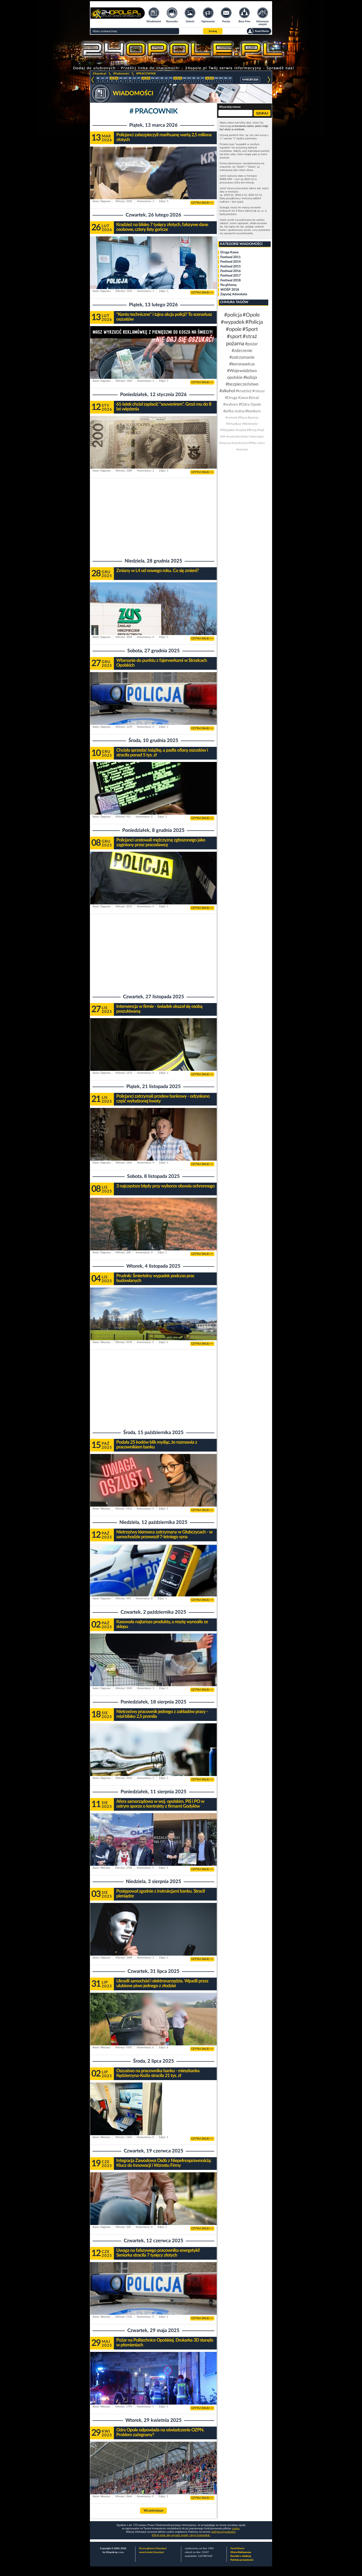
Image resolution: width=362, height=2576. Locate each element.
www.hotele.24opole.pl (151, 2552)
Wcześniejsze (153, 2510)
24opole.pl (99, 73)
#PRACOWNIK (146, 73)
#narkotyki (233, 436)
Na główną (228, 285)
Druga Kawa (229, 252)
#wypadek (233, 322)
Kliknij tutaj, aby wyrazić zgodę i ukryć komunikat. (181, 2535)
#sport (234, 336)
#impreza (225, 443)
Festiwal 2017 (230, 275)
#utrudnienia (239, 443)
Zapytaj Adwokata (233, 294)
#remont (231, 417)
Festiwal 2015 (230, 266)
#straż (254, 398)
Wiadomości (121, 73)
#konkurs (253, 411)
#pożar (251, 344)
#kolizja (250, 377)
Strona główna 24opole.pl (152, 2548)
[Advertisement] (153, 516)
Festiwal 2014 (230, 261)
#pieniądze (257, 436)
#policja (233, 315)
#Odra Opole (250, 404)
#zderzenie (242, 351)
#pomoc (253, 417)
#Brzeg (252, 430)
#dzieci (244, 436)
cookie (235, 2528)
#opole (234, 329)
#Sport (250, 329)
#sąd (260, 430)
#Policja (254, 322)
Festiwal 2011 (230, 257)
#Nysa (242, 417)
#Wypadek (227, 430)
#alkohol (227, 391)
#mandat (242, 449)
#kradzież (243, 391)
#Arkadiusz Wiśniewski (242, 424)
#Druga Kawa (236, 398)
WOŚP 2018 (229, 289)
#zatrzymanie (242, 357)
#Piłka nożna (256, 443)
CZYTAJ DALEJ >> (202, 202)
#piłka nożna (234, 411)
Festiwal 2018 (230, 280)
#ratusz (258, 391)
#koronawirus (242, 364)
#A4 (223, 436)
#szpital (241, 430)
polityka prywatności (223, 2532)
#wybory (230, 404)
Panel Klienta (237, 2548)
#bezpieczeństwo (242, 384)
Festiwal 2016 (230, 271)
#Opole (251, 315)
